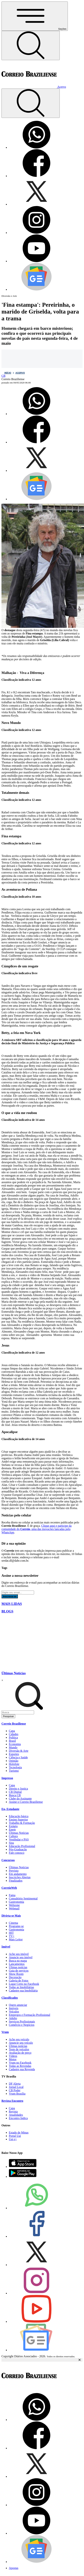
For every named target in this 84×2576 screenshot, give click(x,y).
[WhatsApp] (36, 147)
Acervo (61, 86)
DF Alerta (15, 2083)
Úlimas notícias (18, 1967)
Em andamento (18, 1874)
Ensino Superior (18, 1819)
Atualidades (16, 2114)
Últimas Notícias (19, 1832)
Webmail (14, 1908)
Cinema (13, 1922)
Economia (15, 1744)
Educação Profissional (22, 1846)
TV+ (11, 1936)
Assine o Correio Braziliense (26, 1801)
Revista (13, 2111)
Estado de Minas (19, 2132)
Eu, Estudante (10, 1809)
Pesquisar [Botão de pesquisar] (8, 1716)
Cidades (13, 1734)
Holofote (14, 1764)
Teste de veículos (19, 2049)
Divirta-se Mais (11, 1915)
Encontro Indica (18, 2118)
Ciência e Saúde (18, 1757)
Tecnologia (15, 1767)
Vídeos (13, 2056)
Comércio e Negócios (21, 2024)
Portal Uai (15, 2135)
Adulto (13, 2018)
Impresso (7, 1778)
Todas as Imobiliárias (21, 1987)
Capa (12, 1730)
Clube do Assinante (20, 1798)
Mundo (13, 1747)
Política (13, 1737)
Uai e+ (13, 2139)
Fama (12, 1895)
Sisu (11, 1842)
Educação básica (18, 1816)
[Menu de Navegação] (34, 16)
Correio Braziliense (13, 1723)
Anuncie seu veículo (21, 2042)
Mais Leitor (16, 1939)
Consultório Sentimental (23, 1898)
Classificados (9, 1997)
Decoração (15, 1977)
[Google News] (36, 289)
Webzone (14, 1905)
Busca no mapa (18, 1960)
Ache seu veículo (19, 2039)
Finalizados (15, 1880)
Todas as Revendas (20, 2066)
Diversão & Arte (18, 1750)
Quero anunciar (18, 2004)
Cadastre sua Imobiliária (23, 1990)
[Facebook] (36, 175)
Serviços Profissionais (22, 2021)
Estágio (13, 1826)
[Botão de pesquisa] (30, 45)
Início (7, 373)
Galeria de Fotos (18, 1980)
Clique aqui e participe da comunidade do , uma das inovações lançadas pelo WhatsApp (36, 1529)
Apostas (13, 2568)
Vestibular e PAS (19, 1839)
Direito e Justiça (18, 1788)
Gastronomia (16, 1901)
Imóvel (5, 1946)
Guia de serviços (19, 1970)
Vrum (5, 2032)
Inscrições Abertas (20, 1877)
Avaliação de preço (20, 2052)
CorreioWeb (9, 1887)
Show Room (16, 1973)
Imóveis (13, 2008)
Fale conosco (16, 1852)
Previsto (13, 1870)
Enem (12, 1829)
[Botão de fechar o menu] (42, 2360)
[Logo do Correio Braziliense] (29, 86)
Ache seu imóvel (19, 1954)
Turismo (14, 1770)
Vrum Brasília (17, 2093)
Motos (12, 2059)
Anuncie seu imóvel (20, 1957)
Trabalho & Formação (22, 1822)
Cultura (13, 1836)
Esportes (14, 1754)
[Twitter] (36, 204)
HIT (11, 1932)
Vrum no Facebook (20, 2062)
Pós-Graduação (18, 1849)
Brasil (12, 1740)
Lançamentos (16, 1964)
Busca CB (15, 1795)
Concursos (8, 1860)
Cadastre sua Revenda (22, 2069)
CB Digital (15, 1791)
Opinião (13, 1760)
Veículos (14, 2011)
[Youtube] (36, 261)
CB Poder (14, 2090)
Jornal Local (16, 2087)
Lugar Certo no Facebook (24, 1983)
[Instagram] (36, 232)
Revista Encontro (12, 2100)
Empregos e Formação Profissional (29, 2014)
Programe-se (16, 1926)
